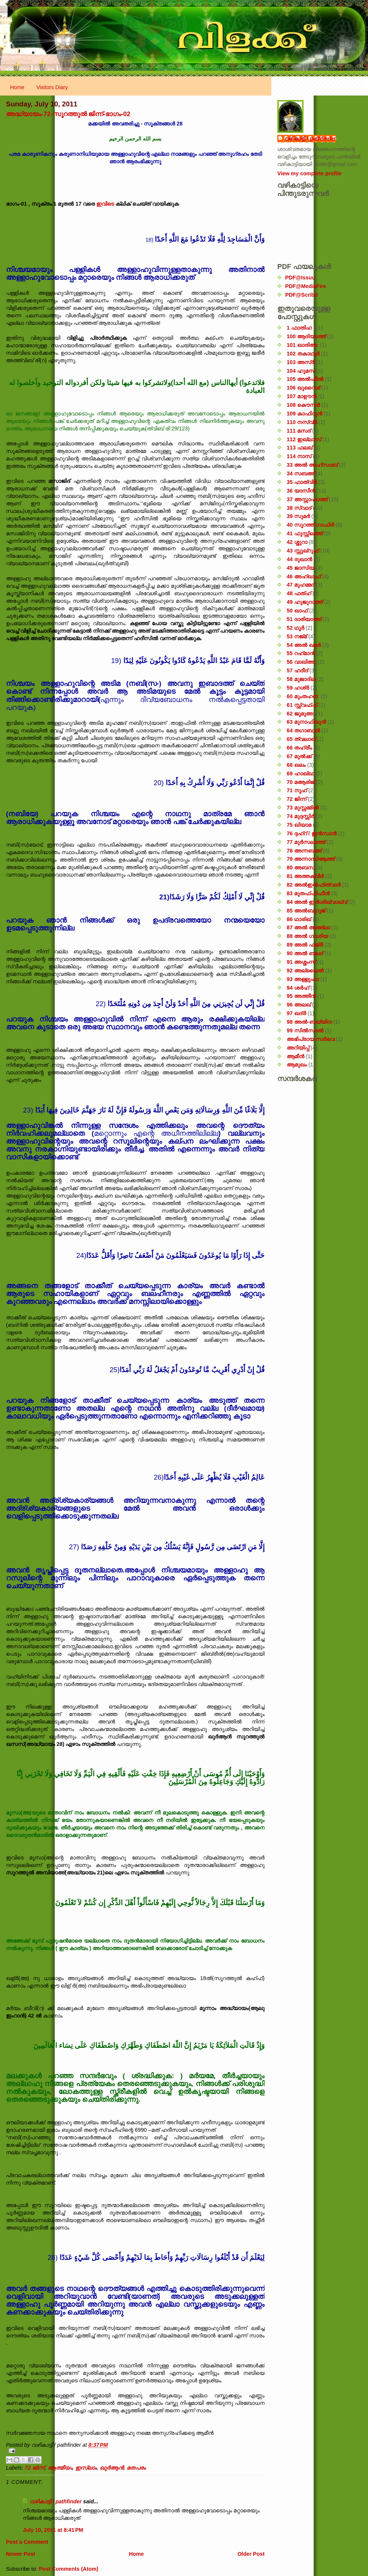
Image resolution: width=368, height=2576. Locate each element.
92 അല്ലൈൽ (305, 971)
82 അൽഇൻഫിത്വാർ (314, 885)
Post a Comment (27, 2542)
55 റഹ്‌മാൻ (301, 653)
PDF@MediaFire (305, 286)
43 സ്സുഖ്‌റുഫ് (303, 551)
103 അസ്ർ (301, 362)
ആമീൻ (295, 1056)
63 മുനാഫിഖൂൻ (306, 722)
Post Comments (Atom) (68, 2569)
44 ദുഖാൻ (299, 559)
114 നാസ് (299, 456)
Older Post (251, 2554)
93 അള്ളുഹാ (303, 979)
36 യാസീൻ (301, 491)
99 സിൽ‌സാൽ (305, 1030)
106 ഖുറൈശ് (303, 388)
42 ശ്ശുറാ (297, 542)
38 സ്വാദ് (299, 508)
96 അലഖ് (299, 1005)
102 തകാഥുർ (303, 354)
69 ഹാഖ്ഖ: (300, 774)
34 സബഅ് (300, 473)
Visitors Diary (52, 87)
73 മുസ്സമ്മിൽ (303, 808)
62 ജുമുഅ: (301, 714)
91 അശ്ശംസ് (301, 962)
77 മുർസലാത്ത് (306, 842)
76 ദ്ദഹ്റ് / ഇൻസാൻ (312, 833)
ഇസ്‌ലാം (86, 2468)
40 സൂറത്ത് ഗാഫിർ (310, 525)
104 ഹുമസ (301, 371)
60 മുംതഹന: (303, 696)
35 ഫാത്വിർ (302, 482)
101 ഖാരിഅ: (303, 345)
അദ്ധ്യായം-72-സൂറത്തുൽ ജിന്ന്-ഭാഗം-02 (68, 114)
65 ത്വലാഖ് (301, 739)
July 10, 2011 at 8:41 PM (53, 2530)
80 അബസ (300, 868)
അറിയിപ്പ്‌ (298, 1048)
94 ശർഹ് (298, 988)
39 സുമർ (298, 516)
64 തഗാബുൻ (303, 730)
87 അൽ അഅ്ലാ (308, 927)
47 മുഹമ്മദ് (300, 585)
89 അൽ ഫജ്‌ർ (305, 945)
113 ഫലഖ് (300, 448)
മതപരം (136, 2468)
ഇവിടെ (105, 204)
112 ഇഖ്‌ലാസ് (304, 439)
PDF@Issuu (300, 278)
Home (17, 87)
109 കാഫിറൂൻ (304, 414)
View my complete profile (309, 173)
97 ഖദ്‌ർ (296, 1013)
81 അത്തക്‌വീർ (305, 876)
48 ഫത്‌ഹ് (299, 593)
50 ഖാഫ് (297, 611)
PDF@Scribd (301, 295)
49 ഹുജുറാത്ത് (305, 602)
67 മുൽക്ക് (299, 756)
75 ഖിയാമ (299, 825)
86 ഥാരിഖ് (299, 919)
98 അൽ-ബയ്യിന (309, 1022)
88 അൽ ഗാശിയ (307, 936)
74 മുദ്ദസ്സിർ (300, 816)
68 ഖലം (296, 765)
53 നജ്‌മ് (297, 636)
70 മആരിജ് (301, 782)
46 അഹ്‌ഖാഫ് (304, 576)
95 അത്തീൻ (301, 996)
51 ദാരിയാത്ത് (304, 619)
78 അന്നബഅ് (304, 851)
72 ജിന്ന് (35, 2468)
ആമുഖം (297, 1065)
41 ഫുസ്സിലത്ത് (305, 533)
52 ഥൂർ (295, 628)
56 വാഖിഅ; (301, 662)
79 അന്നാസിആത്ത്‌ (311, 859)
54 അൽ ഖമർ (304, 645)
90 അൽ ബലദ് (305, 953)
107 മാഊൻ (301, 396)
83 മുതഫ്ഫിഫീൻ (308, 893)
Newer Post (20, 2554)
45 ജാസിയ (300, 568)
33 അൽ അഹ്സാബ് (312, 465)
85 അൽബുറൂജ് (306, 911)
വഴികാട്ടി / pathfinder (56, 2501)
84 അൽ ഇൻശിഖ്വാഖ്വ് (317, 902)
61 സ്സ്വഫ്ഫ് (302, 705)
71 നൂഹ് (297, 790)
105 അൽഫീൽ (305, 379)
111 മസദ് (299, 431)
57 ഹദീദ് (297, 670)
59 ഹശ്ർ (298, 688)
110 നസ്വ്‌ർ (302, 422)
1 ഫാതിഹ (299, 328)
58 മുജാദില (301, 679)
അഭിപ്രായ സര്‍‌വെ (311, 1039)
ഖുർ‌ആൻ (112, 2468)
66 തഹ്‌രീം (299, 748)
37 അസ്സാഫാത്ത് (307, 499)
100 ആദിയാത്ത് (306, 336)
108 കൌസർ (303, 405)
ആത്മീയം (60, 2468)
